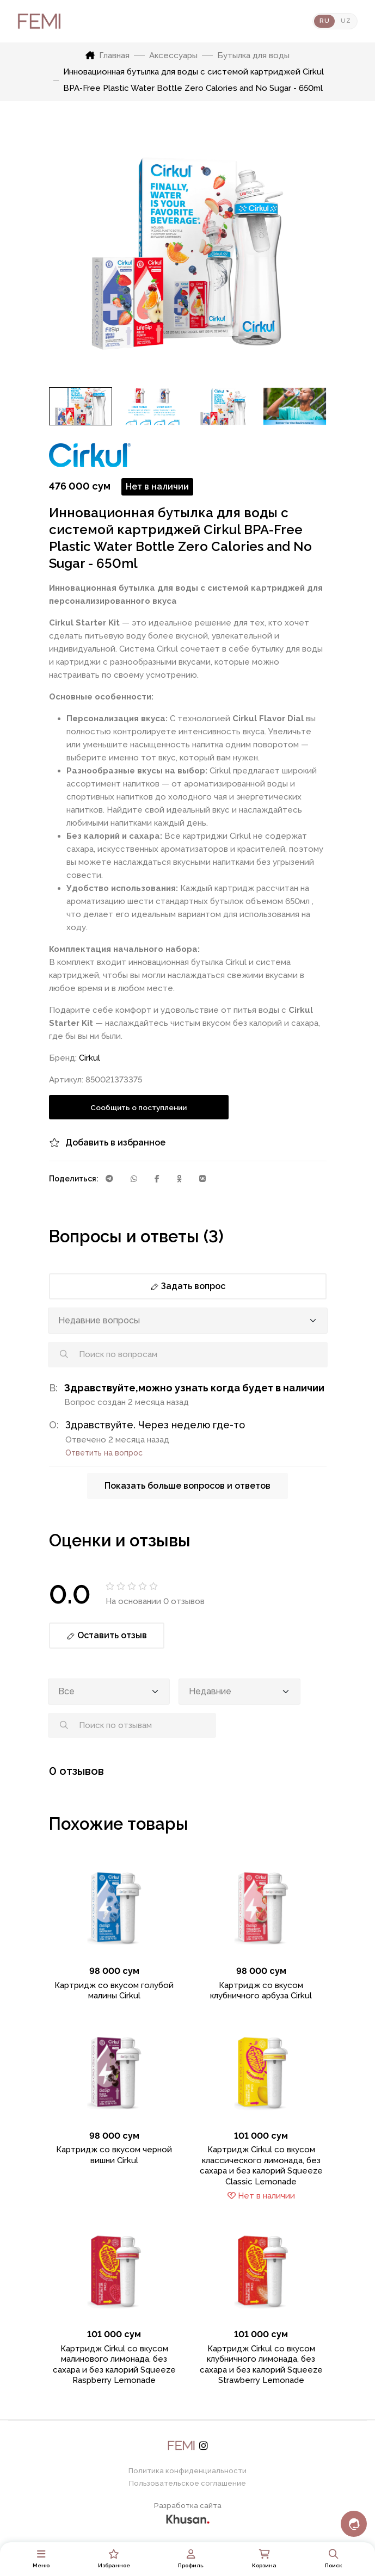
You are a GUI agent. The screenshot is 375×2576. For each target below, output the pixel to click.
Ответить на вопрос (104, 1452)
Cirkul (89, 1058)
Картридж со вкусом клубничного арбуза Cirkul (261, 1990)
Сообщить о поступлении (138, 1107)
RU (324, 20)
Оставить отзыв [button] (106, 1635)
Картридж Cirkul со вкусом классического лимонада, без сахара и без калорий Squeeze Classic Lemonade (261, 2166)
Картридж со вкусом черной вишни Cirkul (114, 2155)
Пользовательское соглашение (187, 2483)
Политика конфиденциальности (187, 2471)
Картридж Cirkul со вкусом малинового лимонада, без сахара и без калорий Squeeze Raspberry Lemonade (114, 2365)
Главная (107, 55)
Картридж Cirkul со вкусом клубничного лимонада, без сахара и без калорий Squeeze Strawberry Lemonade (261, 2365)
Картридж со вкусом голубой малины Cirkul (114, 1990)
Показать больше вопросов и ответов (187, 1486)
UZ (346, 20)
